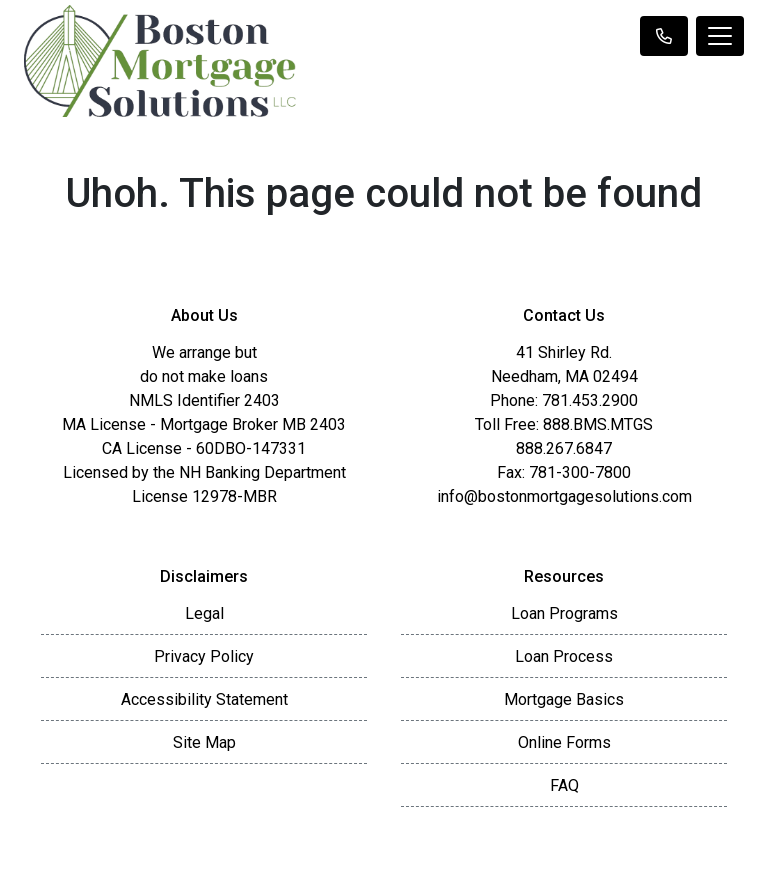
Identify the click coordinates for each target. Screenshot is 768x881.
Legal (204, 613)
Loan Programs (564, 613)
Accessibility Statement (204, 699)
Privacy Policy (204, 656)
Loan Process (564, 656)
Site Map (204, 742)
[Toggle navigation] (720, 36)
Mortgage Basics (564, 699)
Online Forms (564, 742)
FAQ (564, 785)
